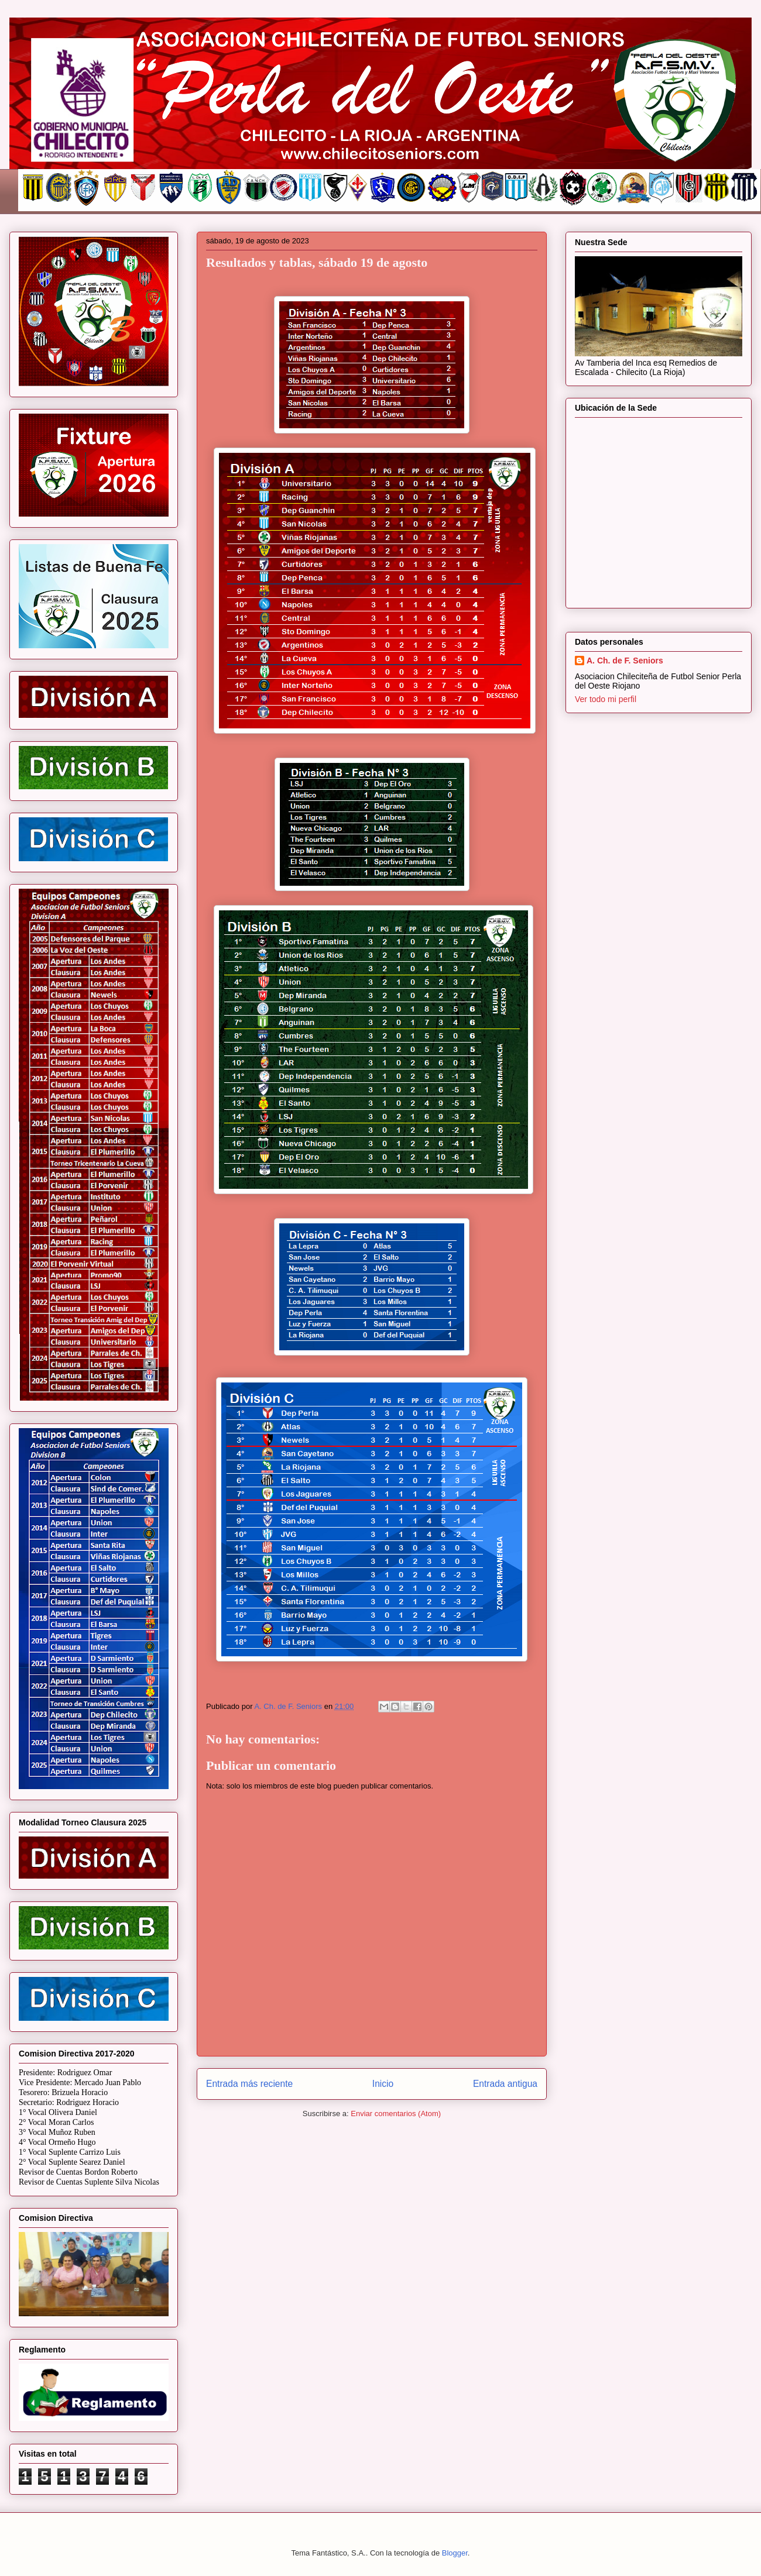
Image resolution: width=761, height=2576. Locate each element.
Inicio (382, 2084)
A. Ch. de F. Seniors (625, 660)
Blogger (455, 2553)
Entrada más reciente (249, 2084)
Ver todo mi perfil (605, 699)
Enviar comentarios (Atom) (396, 2113)
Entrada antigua (505, 2084)
